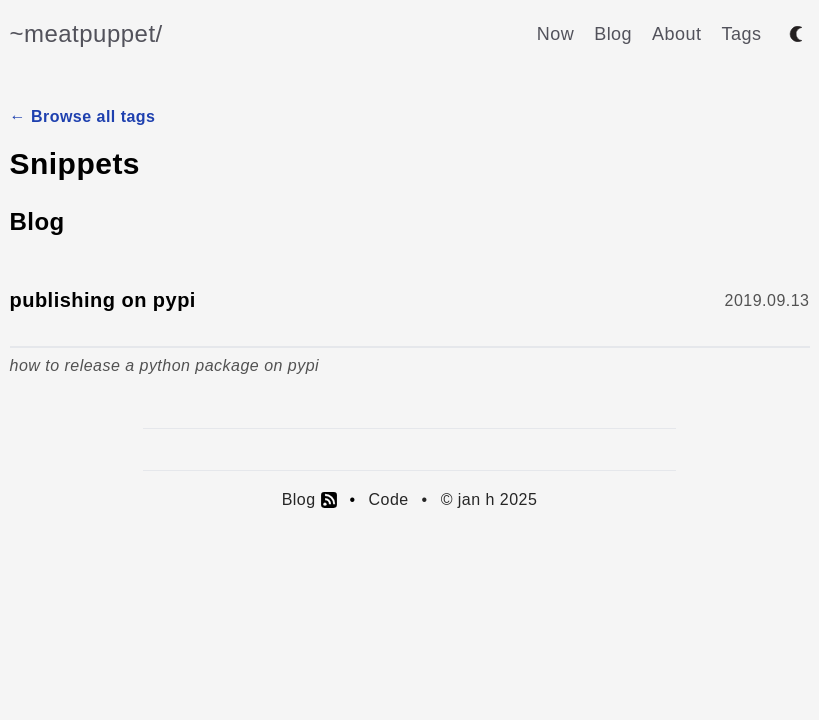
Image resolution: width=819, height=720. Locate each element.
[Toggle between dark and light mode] (796, 34)
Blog (613, 34)
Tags (742, 34)
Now (555, 34)
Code (388, 499)
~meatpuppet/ (86, 33)
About (676, 34)
